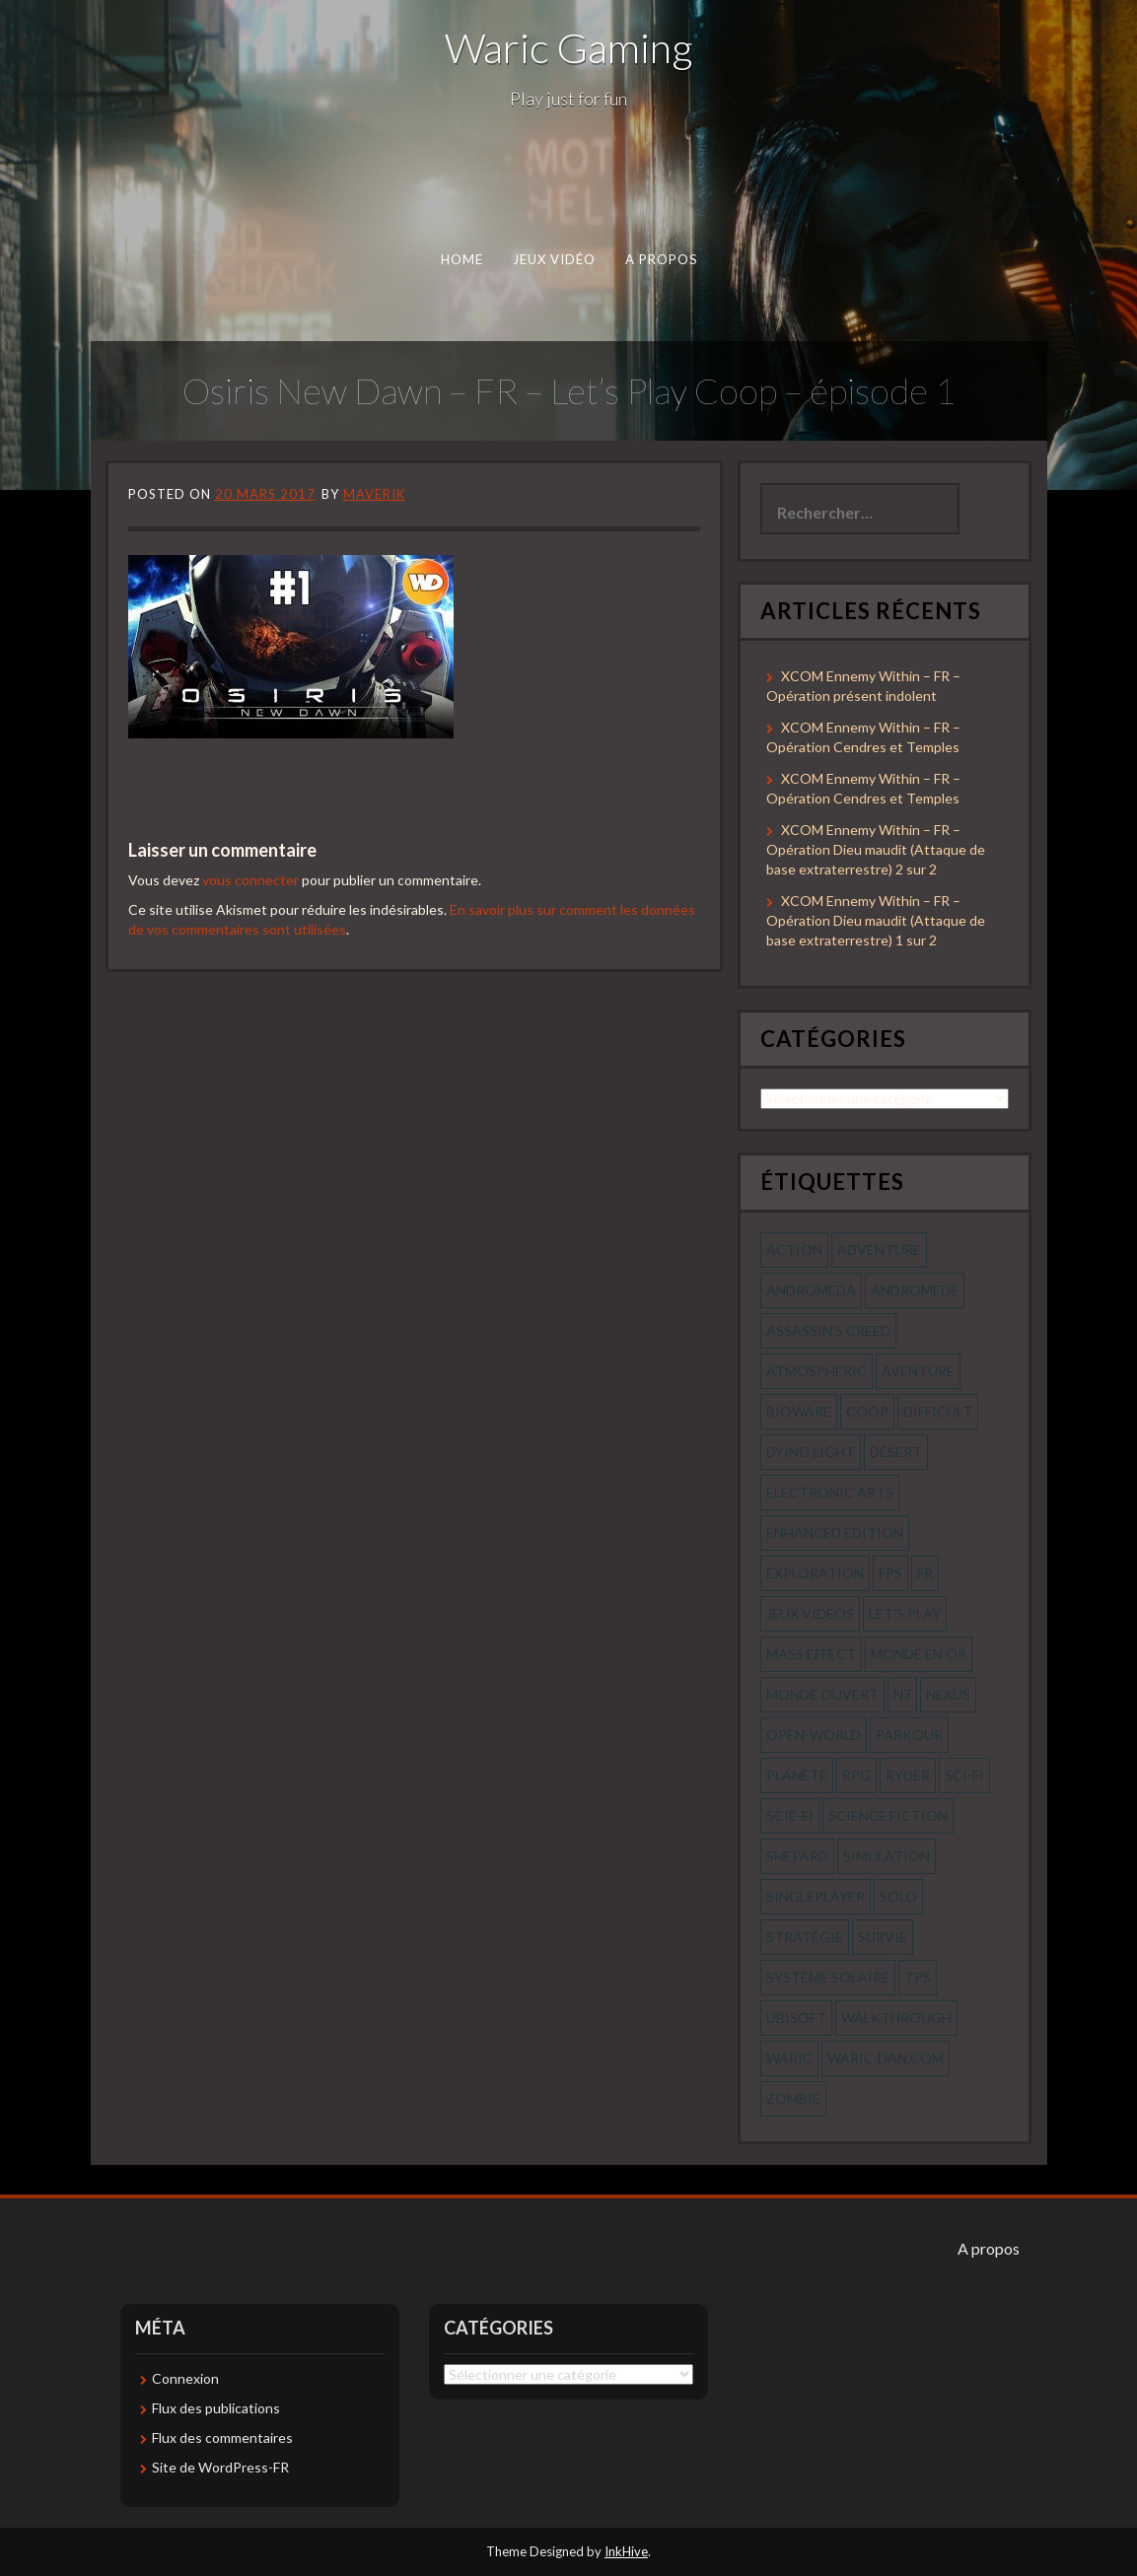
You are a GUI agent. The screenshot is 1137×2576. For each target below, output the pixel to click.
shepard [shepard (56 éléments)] (797, 1855)
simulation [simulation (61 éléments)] (886, 1855)
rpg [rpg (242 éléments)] (856, 1775)
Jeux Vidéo (554, 259)
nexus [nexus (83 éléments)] (948, 1694)
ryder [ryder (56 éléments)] (908, 1775)
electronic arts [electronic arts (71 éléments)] (829, 1492)
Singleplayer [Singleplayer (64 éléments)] (815, 1896)
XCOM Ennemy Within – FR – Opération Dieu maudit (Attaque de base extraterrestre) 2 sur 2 (875, 849)
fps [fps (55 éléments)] (890, 1573)
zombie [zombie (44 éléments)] (793, 2098)
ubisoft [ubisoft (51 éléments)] (796, 2017)
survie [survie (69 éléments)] (882, 1936)
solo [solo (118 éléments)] (898, 1896)
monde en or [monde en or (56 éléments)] (918, 1653)
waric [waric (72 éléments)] (789, 2058)
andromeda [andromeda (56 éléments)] (811, 1290)
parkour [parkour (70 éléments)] (909, 1734)
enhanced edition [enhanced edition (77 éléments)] (834, 1532)
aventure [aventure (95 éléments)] (918, 1370)
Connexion (185, 2378)
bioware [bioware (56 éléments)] (798, 1411)
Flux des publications (216, 2408)
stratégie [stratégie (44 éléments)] (804, 1936)
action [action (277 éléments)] (794, 1249)
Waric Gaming (568, 47)
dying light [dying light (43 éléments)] (810, 1451)
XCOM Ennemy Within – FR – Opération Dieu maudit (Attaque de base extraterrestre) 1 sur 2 (875, 920)
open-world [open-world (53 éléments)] (813, 1734)
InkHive (626, 2551)
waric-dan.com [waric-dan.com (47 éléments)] (885, 2058)
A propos (660, 259)
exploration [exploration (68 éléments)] (815, 1573)
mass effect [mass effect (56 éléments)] (811, 1653)
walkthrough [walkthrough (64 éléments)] (896, 2017)
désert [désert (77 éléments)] (896, 1451)
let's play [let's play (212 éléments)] (905, 1613)
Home (461, 259)
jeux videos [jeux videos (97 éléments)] (810, 1613)
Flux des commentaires (222, 2437)
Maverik (374, 494)
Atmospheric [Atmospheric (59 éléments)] (816, 1370)
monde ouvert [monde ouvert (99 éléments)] (822, 1694)
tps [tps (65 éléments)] (917, 1977)
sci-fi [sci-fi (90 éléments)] (964, 1775)
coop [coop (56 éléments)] (867, 1411)
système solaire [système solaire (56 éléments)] (827, 1977)
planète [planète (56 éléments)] (796, 1775)
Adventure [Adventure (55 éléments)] (879, 1249)
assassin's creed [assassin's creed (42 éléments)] (828, 1330)
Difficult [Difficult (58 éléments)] (937, 1411)
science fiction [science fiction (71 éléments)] (888, 1815)
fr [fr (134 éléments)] (925, 1573)
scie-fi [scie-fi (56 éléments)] (790, 1815)
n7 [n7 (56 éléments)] (902, 1694)
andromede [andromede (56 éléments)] (915, 1290)
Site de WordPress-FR (220, 2467)
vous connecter (250, 879)
